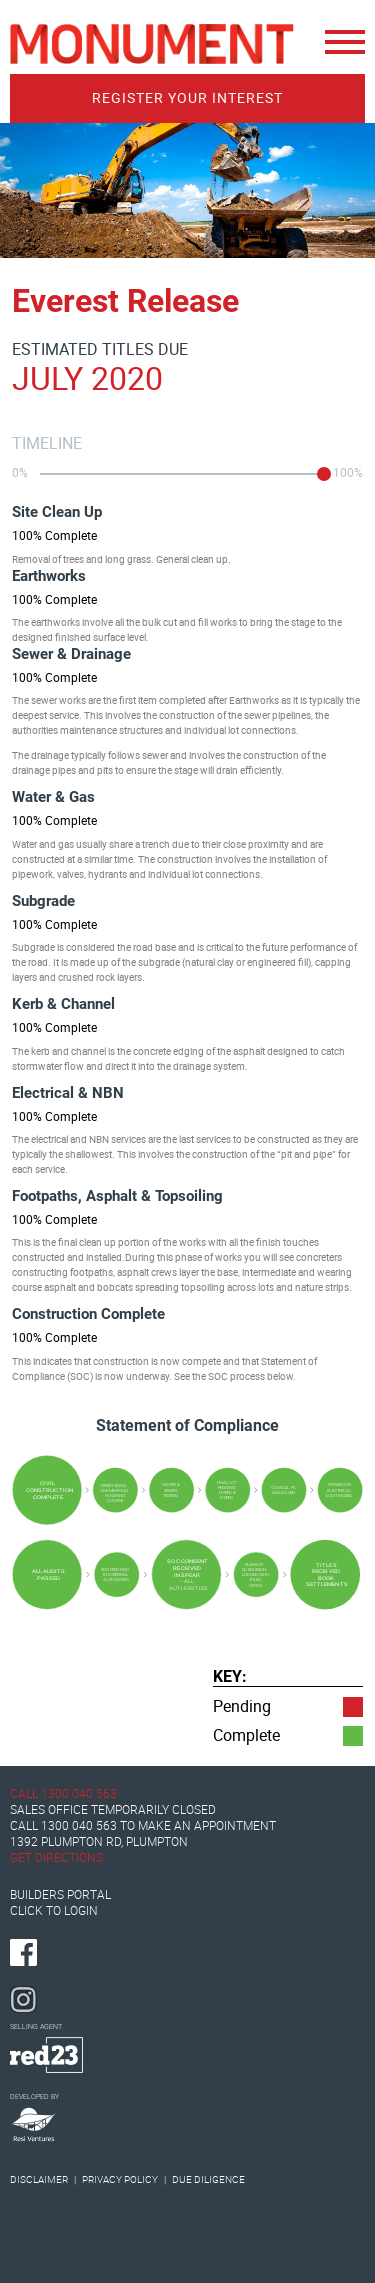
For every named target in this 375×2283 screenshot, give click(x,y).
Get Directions (56, 1858)
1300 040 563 (79, 1794)
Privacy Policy (121, 2179)
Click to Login (54, 1911)
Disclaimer (39, 2179)
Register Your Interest (187, 98)
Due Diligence (208, 2179)
